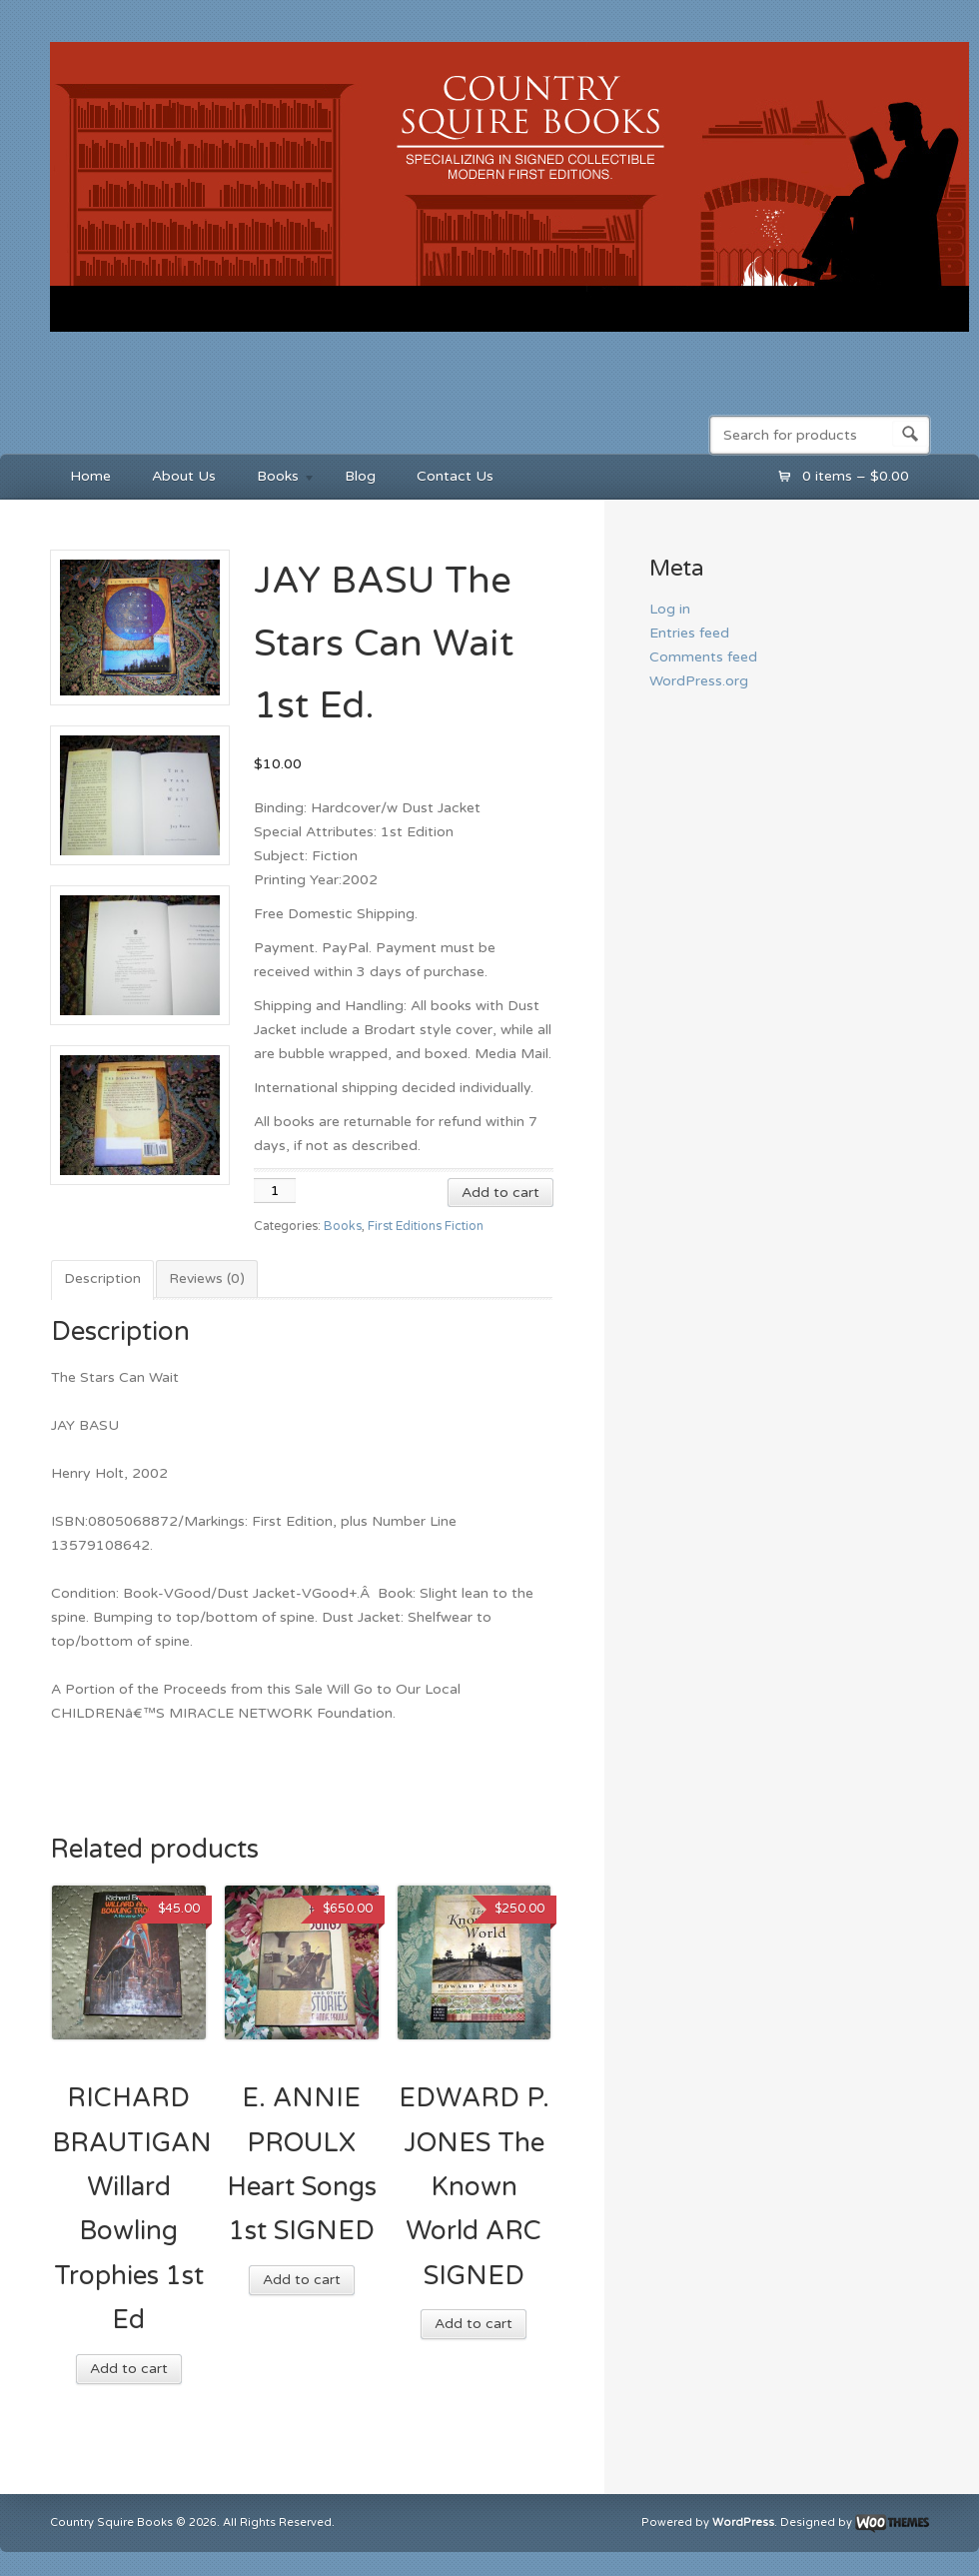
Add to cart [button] (129, 2368)
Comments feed (703, 656)
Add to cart (500, 1192)
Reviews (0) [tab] (207, 1278)
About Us (184, 476)
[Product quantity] (275, 1190)
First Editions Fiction (426, 1226)
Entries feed (689, 633)
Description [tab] (102, 1278)
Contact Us (455, 476)
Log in (669, 609)
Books (276, 479)
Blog (360, 476)
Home (90, 476)
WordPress (743, 2523)
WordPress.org (698, 680)
